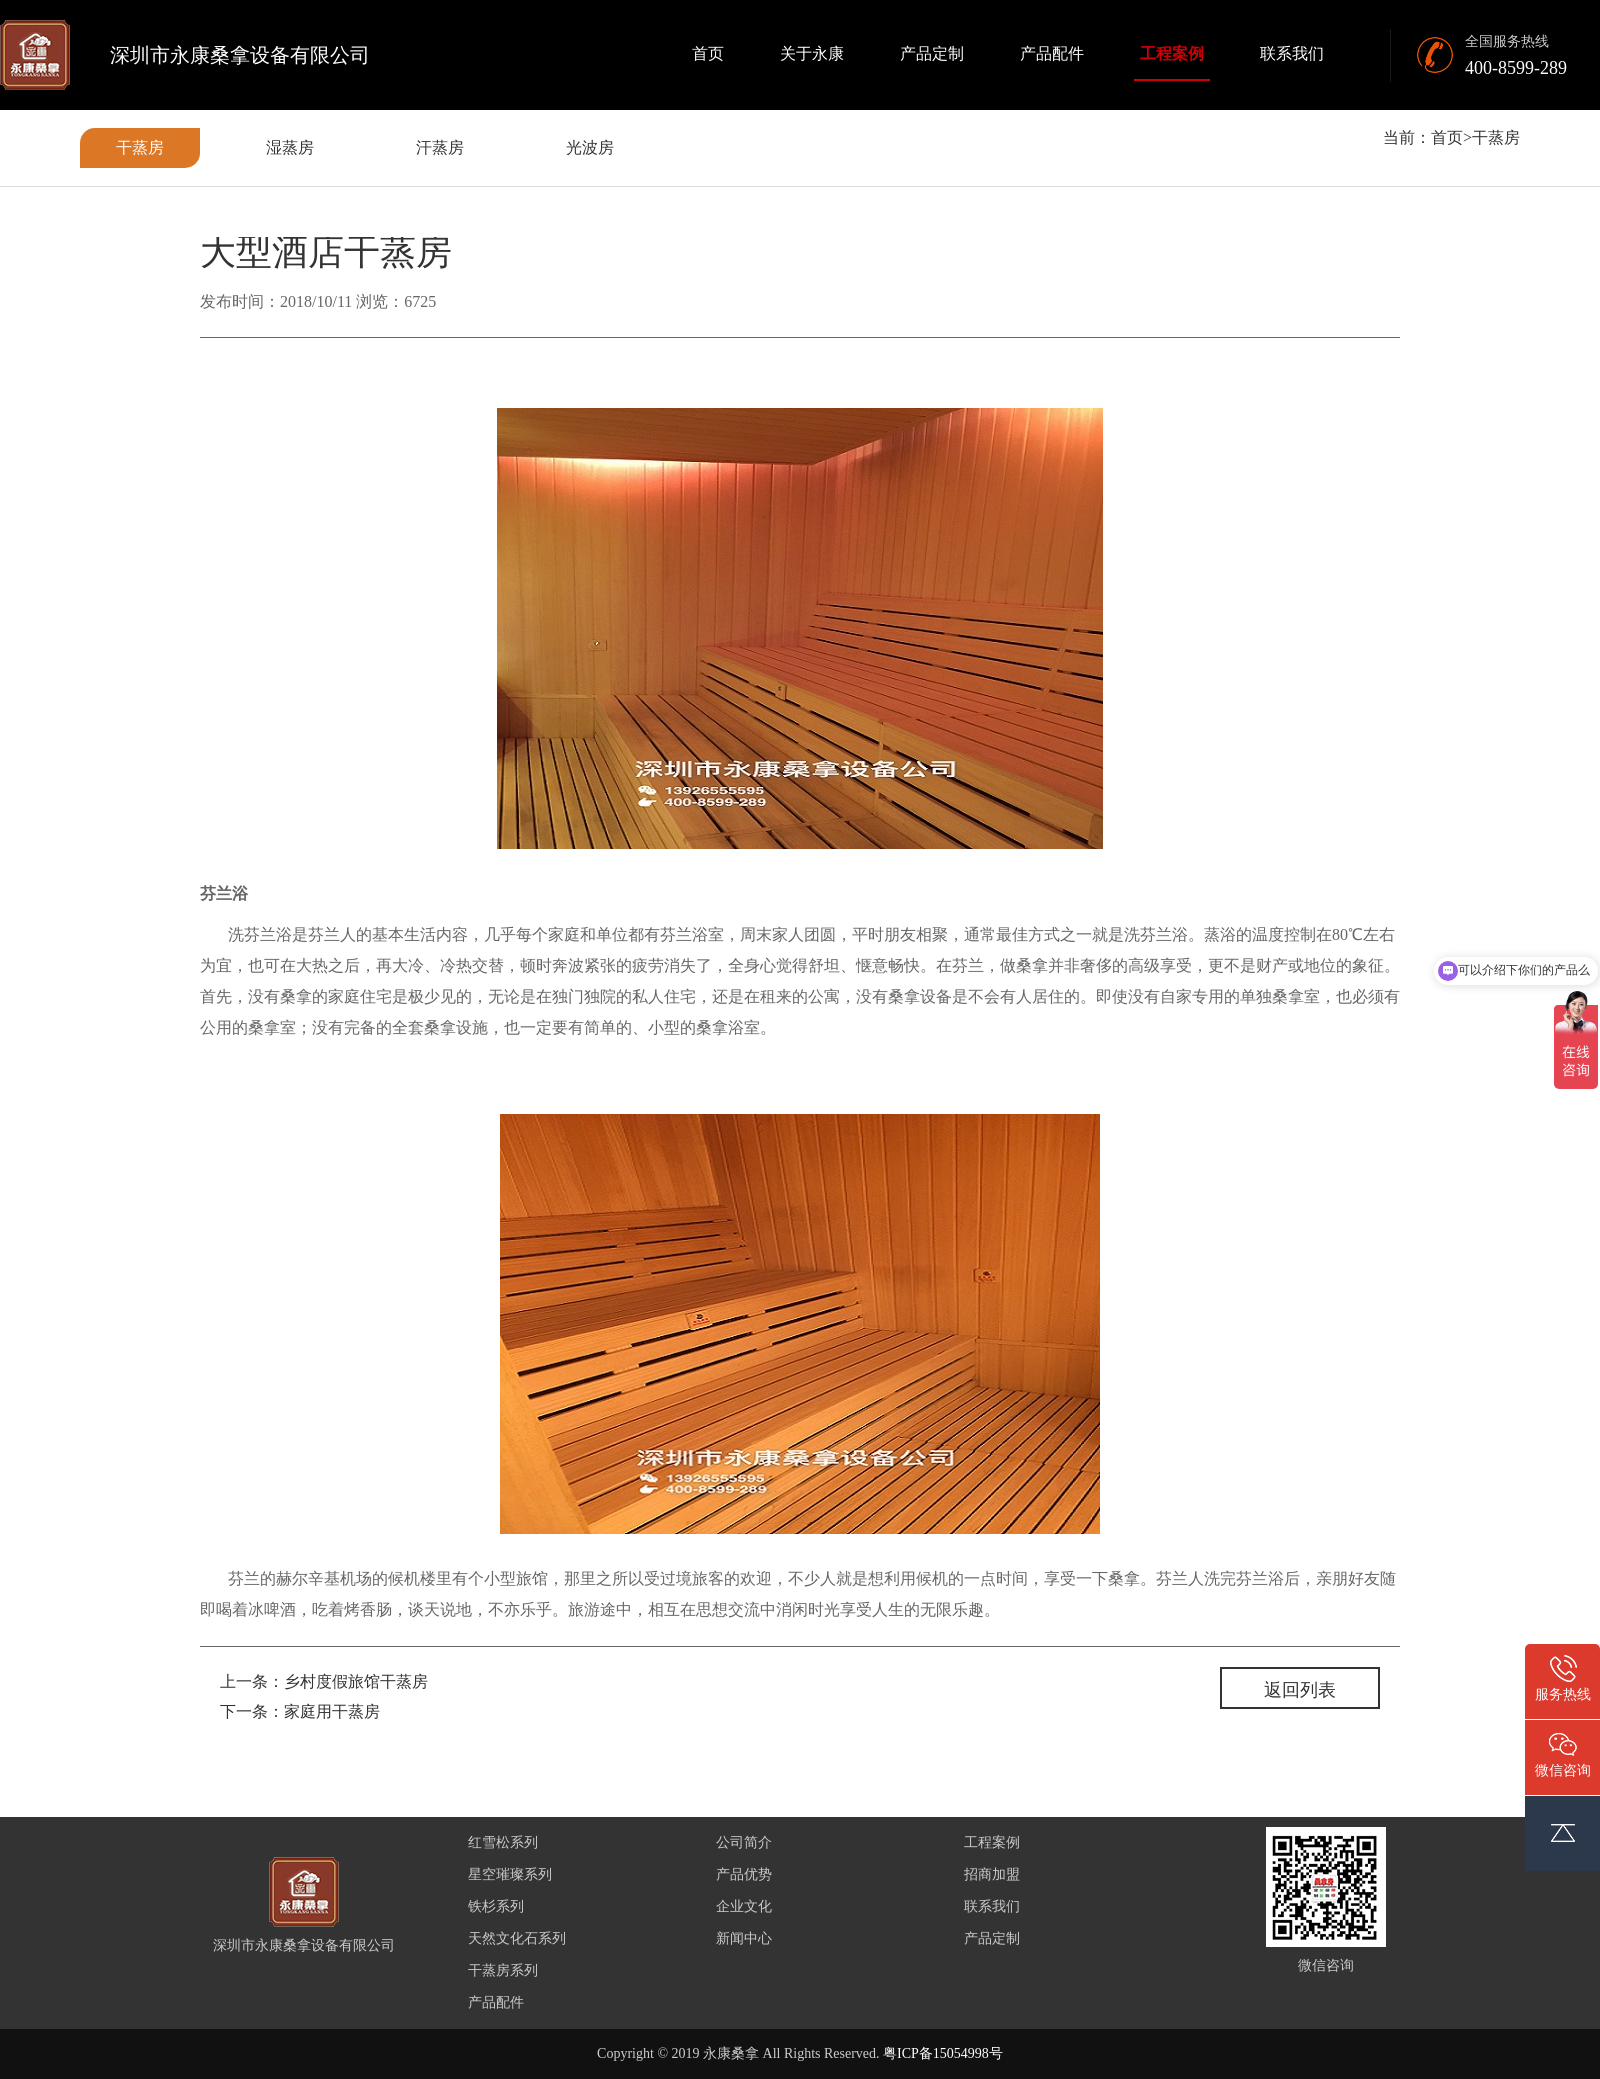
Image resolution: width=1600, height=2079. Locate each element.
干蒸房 (140, 147)
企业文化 (744, 1906)
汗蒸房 (440, 147)
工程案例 (1172, 53)
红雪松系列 (503, 1842)
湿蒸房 (290, 147)
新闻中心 (744, 1938)
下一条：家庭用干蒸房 (300, 1711)
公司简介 (744, 1842)
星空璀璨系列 (510, 1874)
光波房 (590, 147)
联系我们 (1292, 53)
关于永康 (812, 53)
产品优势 (744, 1874)
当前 (1399, 137)
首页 (708, 53)
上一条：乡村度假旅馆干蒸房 (324, 1681)
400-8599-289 (1516, 68)
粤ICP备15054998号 (943, 2053)
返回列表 (1300, 1690)
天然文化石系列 (517, 1938)
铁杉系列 (496, 1906)
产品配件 (1052, 53)
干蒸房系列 (503, 1970)
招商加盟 (992, 1874)
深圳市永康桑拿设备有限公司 (240, 55)
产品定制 (932, 53)
